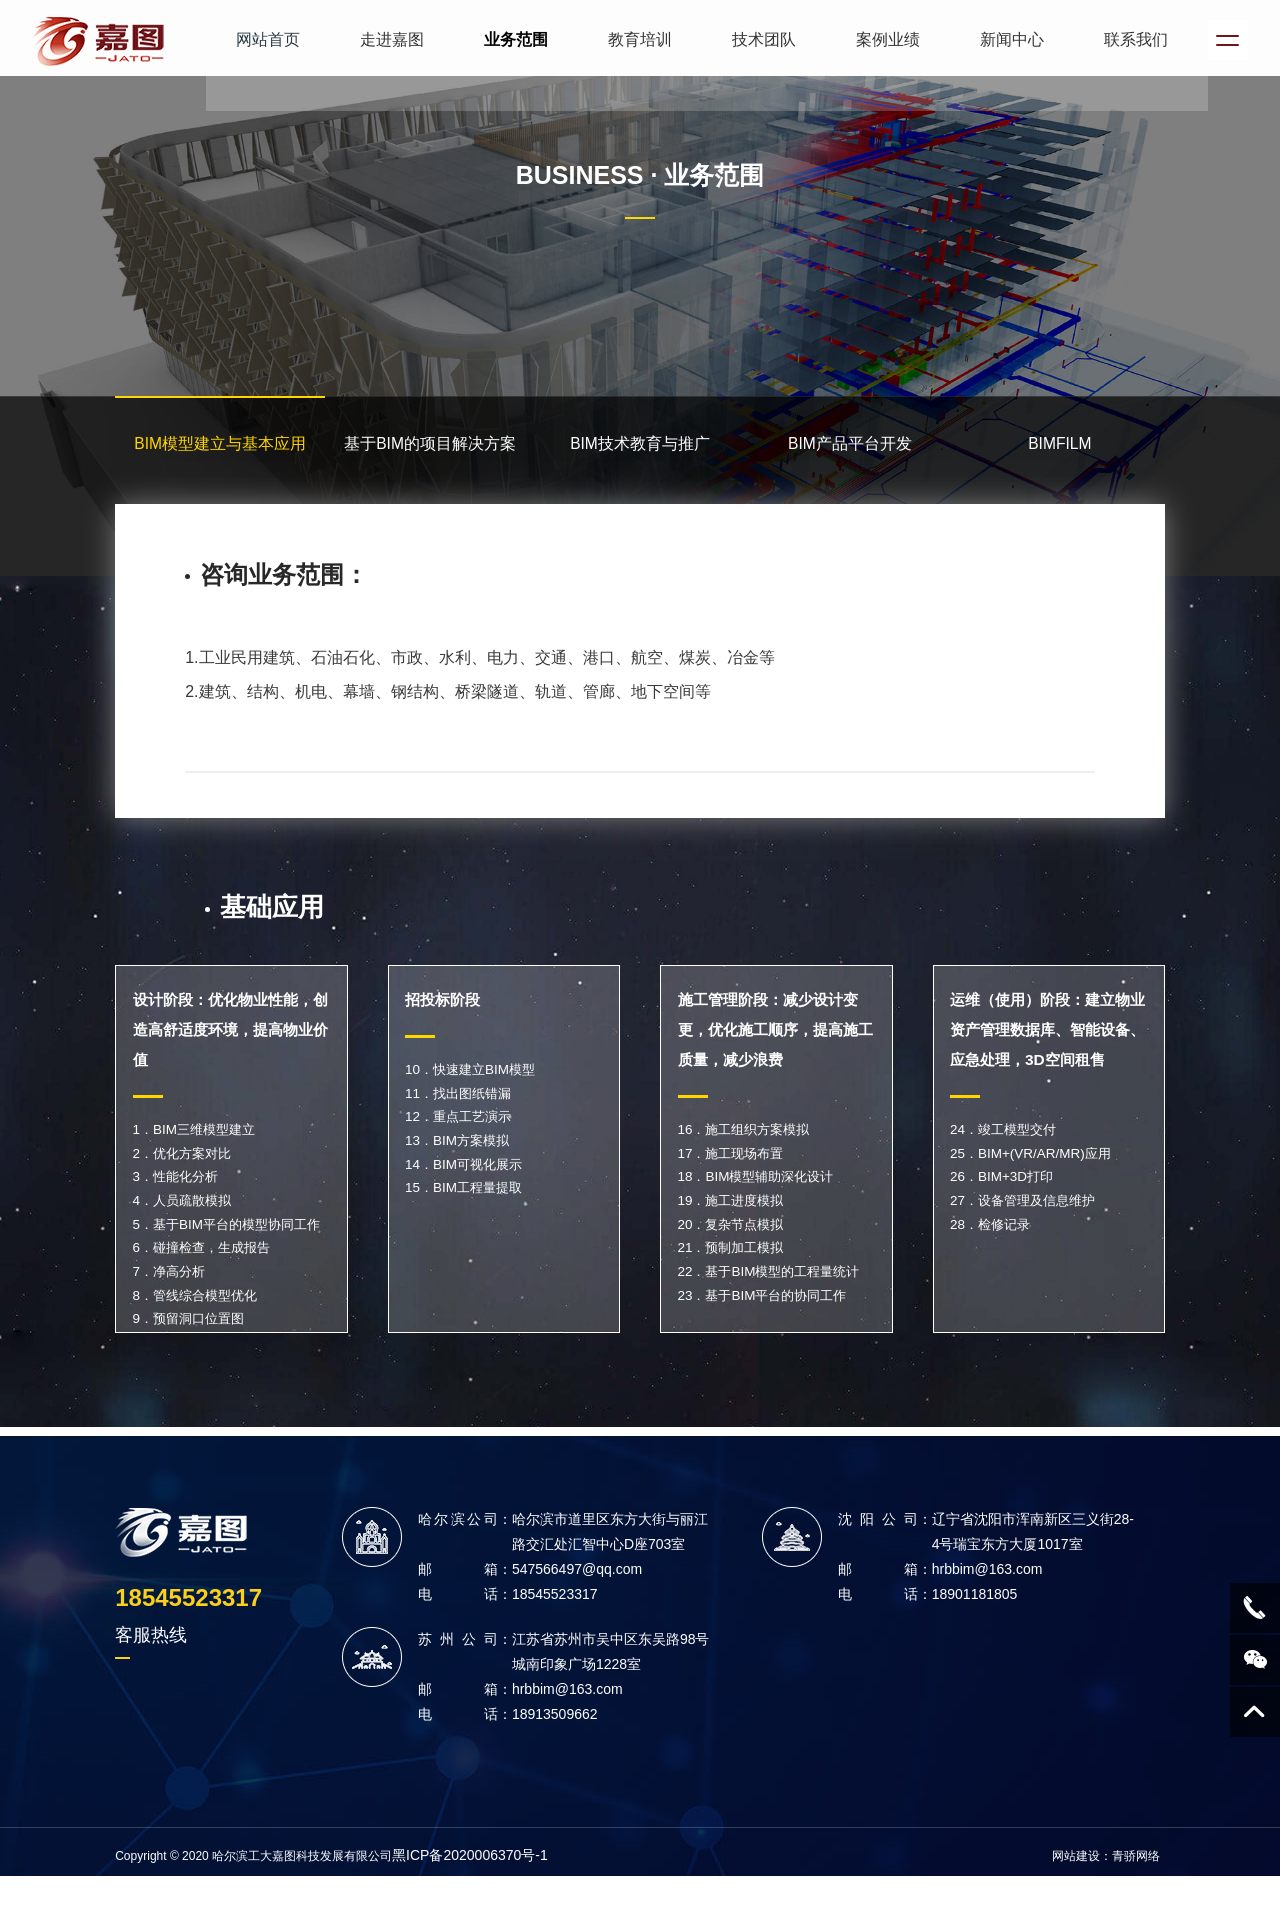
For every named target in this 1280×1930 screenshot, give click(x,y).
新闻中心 (1004, 39)
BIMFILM (1059, 450)
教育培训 (632, 39)
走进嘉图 (384, 39)
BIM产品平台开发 (850, 450)
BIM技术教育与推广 (640, 450)
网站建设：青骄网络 (1106, 1902)
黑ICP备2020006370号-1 (470, 1901)
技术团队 (756, 39)
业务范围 (508, 39)
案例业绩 (880, 39)
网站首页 (260, 39)
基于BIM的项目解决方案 (430, 450)
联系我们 (1128, 39)
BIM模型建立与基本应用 (220, 450)
